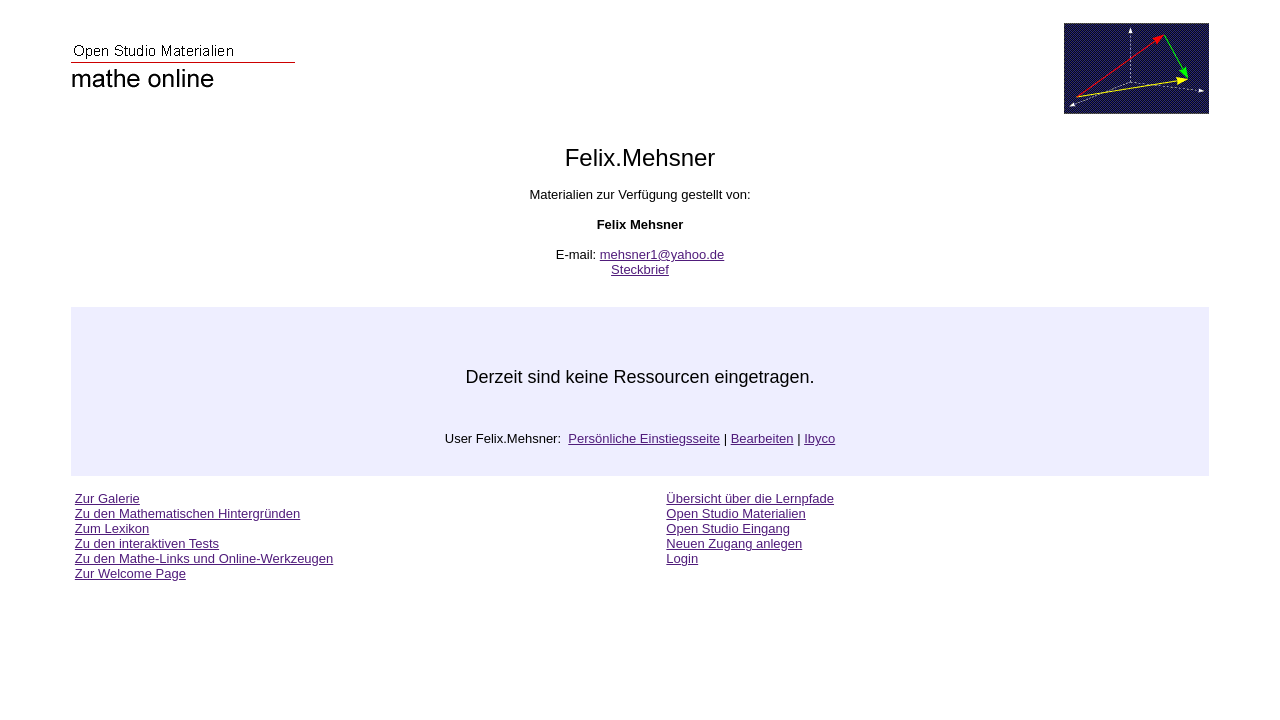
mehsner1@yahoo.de (662, 254)
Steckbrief (640, 269)
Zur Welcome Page (130, 573)
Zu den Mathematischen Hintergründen (187, 513)
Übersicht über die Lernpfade (750, 498)
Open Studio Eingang (728, 528)
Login (682, 558)
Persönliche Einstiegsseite (644, 438)
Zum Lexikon (112, 528)
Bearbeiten (762, 438)
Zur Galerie (107, 498)
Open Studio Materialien (735, 513)
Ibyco (819, 438)
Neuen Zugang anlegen (734, 543)
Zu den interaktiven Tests (147, 543)
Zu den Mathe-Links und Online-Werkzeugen (204, 558)
